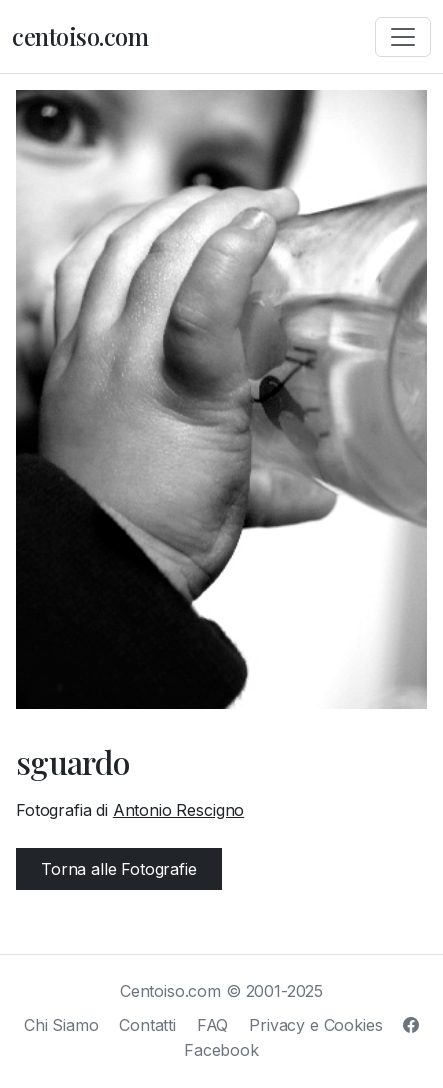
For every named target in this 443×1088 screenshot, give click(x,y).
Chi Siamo (61, 1025)
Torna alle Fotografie (119, 869)
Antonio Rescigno (178, 810)
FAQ (213, 1025)
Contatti (147, 1025)
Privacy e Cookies (315, 1025)
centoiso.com (80, 36)
